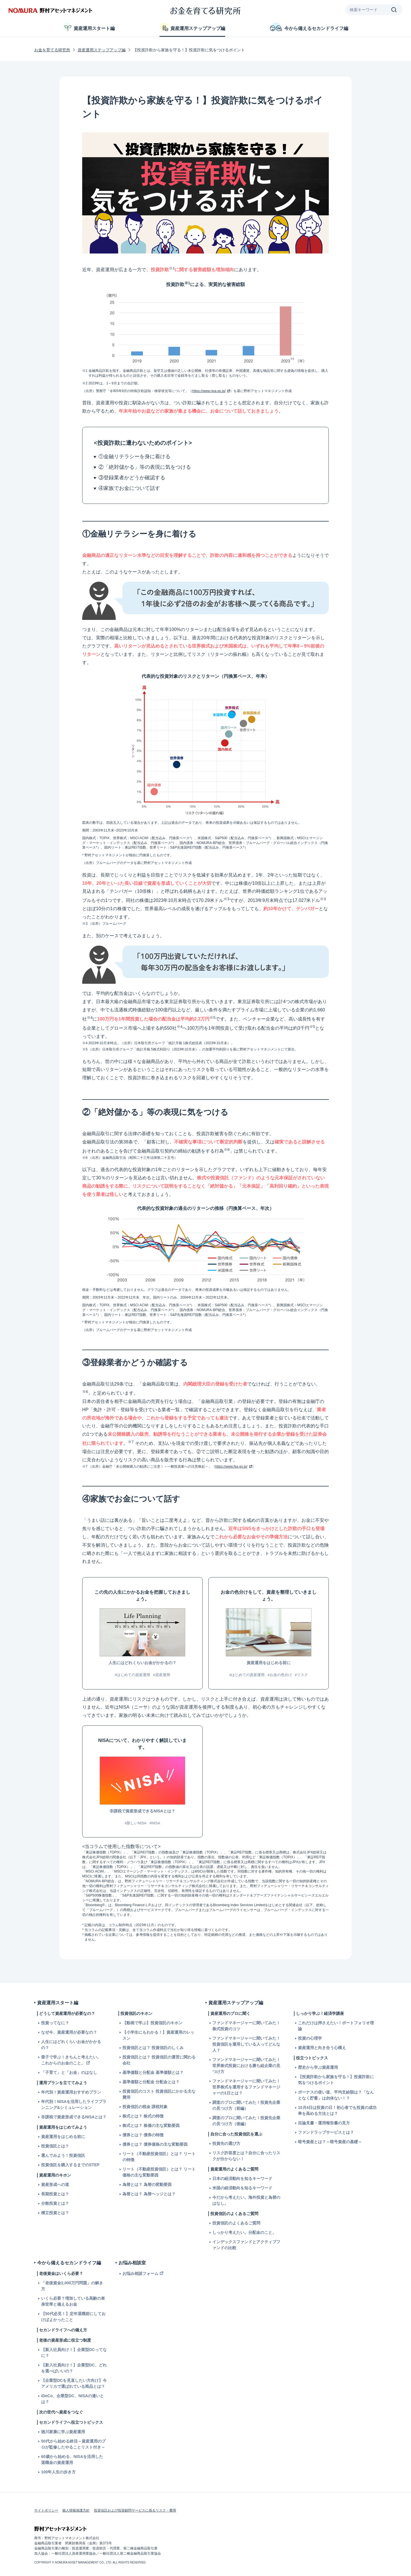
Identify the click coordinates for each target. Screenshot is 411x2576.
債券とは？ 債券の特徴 (143, 2135)
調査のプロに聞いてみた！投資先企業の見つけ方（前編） (246, 2105)
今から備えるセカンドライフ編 (309, 27)
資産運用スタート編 (89, 27)
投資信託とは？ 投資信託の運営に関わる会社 (159, 2060)
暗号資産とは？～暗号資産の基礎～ (330, 2141)
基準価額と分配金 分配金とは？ (151, 2082)
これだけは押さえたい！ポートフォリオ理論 (336, 2026)
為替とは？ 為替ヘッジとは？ (149, 2194)
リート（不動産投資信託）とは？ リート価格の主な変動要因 (159, 2172)
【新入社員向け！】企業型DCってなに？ (74, 2352)
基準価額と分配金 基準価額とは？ (153, 2072)
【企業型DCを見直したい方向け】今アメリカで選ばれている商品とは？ (74, 2383)
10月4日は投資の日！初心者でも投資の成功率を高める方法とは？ (337, 2110)
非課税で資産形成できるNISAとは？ (73, 2117)
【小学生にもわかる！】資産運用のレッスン (158, 2035)
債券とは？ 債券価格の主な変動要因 (155, 2144)
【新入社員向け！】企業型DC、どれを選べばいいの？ (74, 2368)
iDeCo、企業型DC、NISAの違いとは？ (72, 2399)
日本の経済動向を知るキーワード (242, 2178)
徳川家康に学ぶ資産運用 (63, 2431)
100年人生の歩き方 (58, 2472)
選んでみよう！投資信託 (63, 2155)
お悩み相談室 (132, 2262)
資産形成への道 (55, 2184)
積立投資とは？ (55, 2212)
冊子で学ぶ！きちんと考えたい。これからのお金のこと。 (71, 2060)
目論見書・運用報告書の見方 (324, 2123)
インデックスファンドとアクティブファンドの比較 (246, 2245)
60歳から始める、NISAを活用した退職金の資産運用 (72, 2459)
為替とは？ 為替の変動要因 (147, 2184)
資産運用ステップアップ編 (192, 27)
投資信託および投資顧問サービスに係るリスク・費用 (135, 2510)
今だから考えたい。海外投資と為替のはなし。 (246, 2200)
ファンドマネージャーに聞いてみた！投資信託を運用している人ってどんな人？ (246, 2044)
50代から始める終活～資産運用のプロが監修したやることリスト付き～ (73, 2444)
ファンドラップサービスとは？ (326, 2132)
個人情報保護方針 (76, 2510)
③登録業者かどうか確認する (131, 477)
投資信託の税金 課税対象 (145, 2106)
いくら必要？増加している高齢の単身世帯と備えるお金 (73, 2301)
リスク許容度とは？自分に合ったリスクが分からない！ (246, 2156)
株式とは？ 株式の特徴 (143, 2116)
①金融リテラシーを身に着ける (134, 456)
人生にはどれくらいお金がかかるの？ (71, 2044)
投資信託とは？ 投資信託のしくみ (153, 2047)
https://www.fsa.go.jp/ (231, 1466)
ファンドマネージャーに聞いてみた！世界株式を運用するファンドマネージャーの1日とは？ (246, 2087)
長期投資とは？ (55, 2194)
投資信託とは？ (55, 2146)
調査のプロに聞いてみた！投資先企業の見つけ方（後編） (246, 2120)
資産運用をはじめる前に (63, 2136)
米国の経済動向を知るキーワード (242, 2188)
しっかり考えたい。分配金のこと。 (244, 2232)
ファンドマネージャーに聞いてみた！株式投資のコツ (246, 2026)
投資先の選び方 (226, 2143)
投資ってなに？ (55, 2023)
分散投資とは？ (55, 2203)
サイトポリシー (46, 2510)
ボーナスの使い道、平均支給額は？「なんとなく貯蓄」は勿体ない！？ (336, 2095)
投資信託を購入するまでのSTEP (70, 2165)
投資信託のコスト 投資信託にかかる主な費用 (159, 2094)
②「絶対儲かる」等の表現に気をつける (144, 467)
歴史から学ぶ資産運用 (318, 2067)
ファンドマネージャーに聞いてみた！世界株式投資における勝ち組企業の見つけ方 (246, 2065)
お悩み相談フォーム (140, 2273)
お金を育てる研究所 (52, 50)
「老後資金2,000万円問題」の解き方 (72, 2286)
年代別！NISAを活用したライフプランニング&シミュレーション (73, 2104)
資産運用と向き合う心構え (322, 2047)
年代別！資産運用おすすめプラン (71, 2092)
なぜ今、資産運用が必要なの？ (69, 2032)
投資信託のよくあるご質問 (236, 2223)
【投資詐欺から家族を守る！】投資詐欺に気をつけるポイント (336, 2079)
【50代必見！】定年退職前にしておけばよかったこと (73, 2316)
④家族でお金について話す (129, 488)
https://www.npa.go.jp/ (208, 391)
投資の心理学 (310, 2038)
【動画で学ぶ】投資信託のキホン (152, 2023)
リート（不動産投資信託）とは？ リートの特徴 (159, 2156)
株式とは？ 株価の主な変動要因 (151, 2125)
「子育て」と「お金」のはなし (69, 2072)
